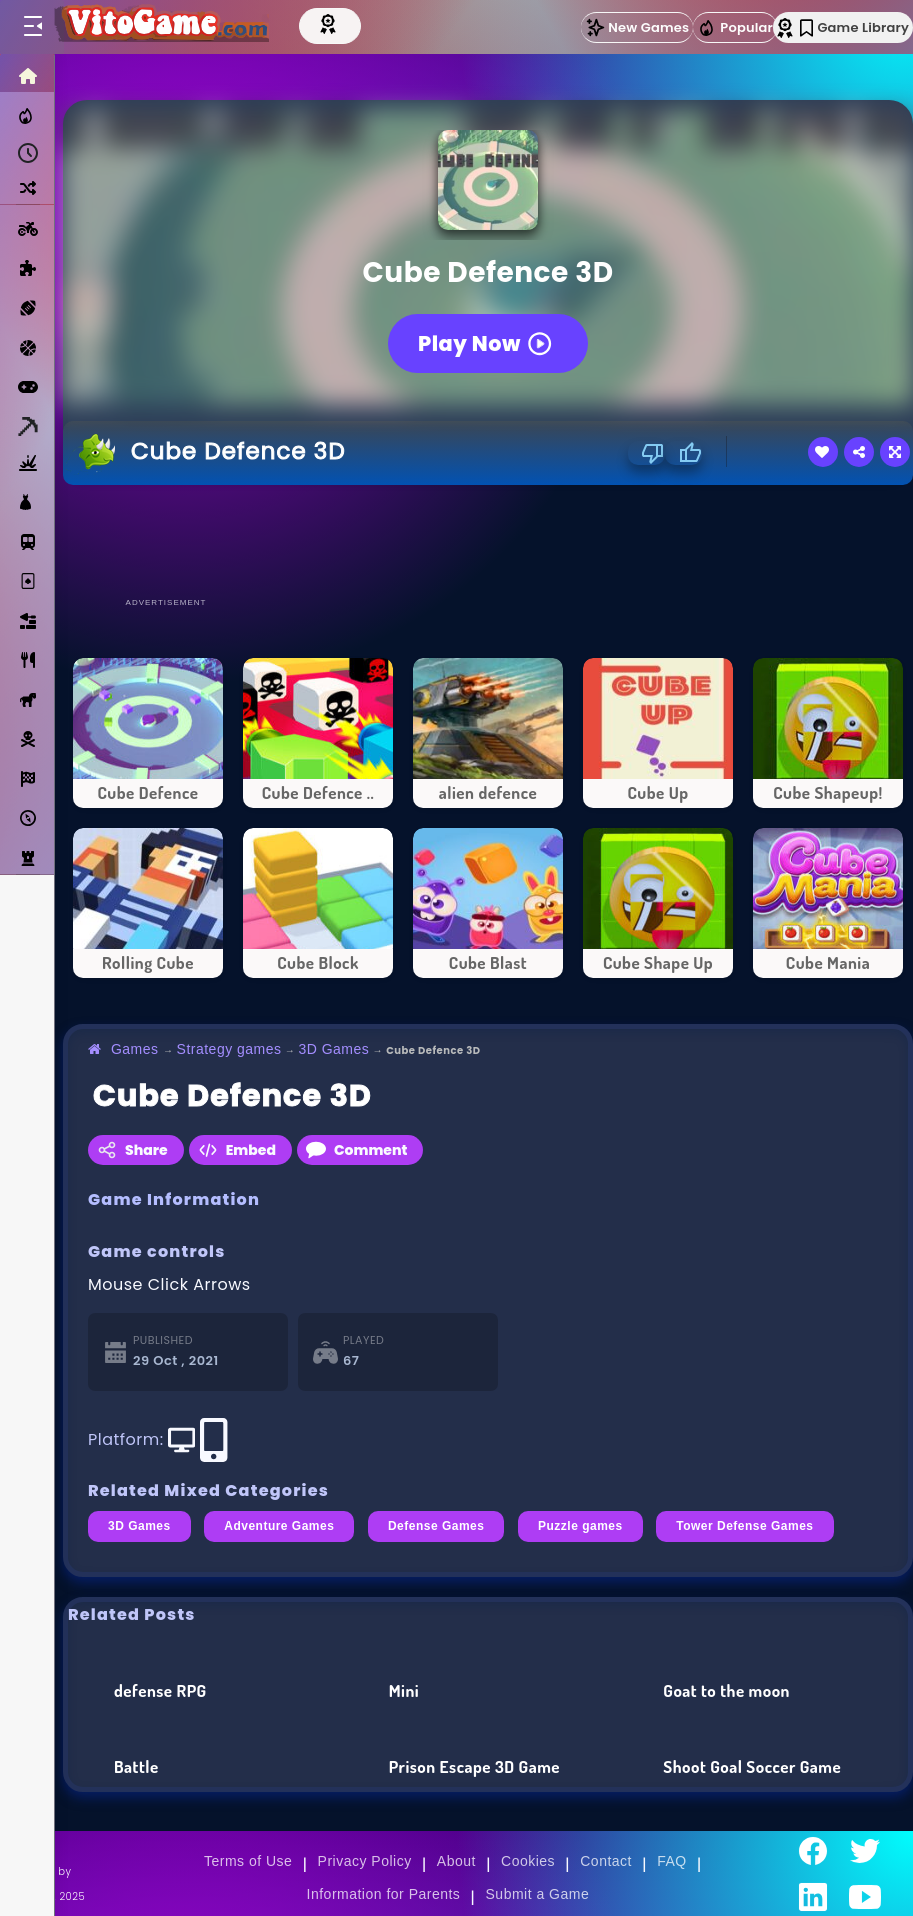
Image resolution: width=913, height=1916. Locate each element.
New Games (637, 27)
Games (135, 1049)
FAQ (672, 1861)
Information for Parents (384, 1894)
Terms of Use (248, 1861)
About (456, 1861)
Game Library (854, 27)
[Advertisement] (488, 540)
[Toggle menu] (32, 27)
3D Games (333, 1049)
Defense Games (436, 1526)
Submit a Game (538, 1894)
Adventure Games (279, 1526)
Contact (606, 1861)
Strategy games (229, 1049)
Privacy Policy (365, 1861)
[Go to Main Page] (164, 27)
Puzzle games (580, 1526)
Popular (735, 28)
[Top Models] (337, 23)
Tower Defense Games (744, 1526)
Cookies (528, 1861)
